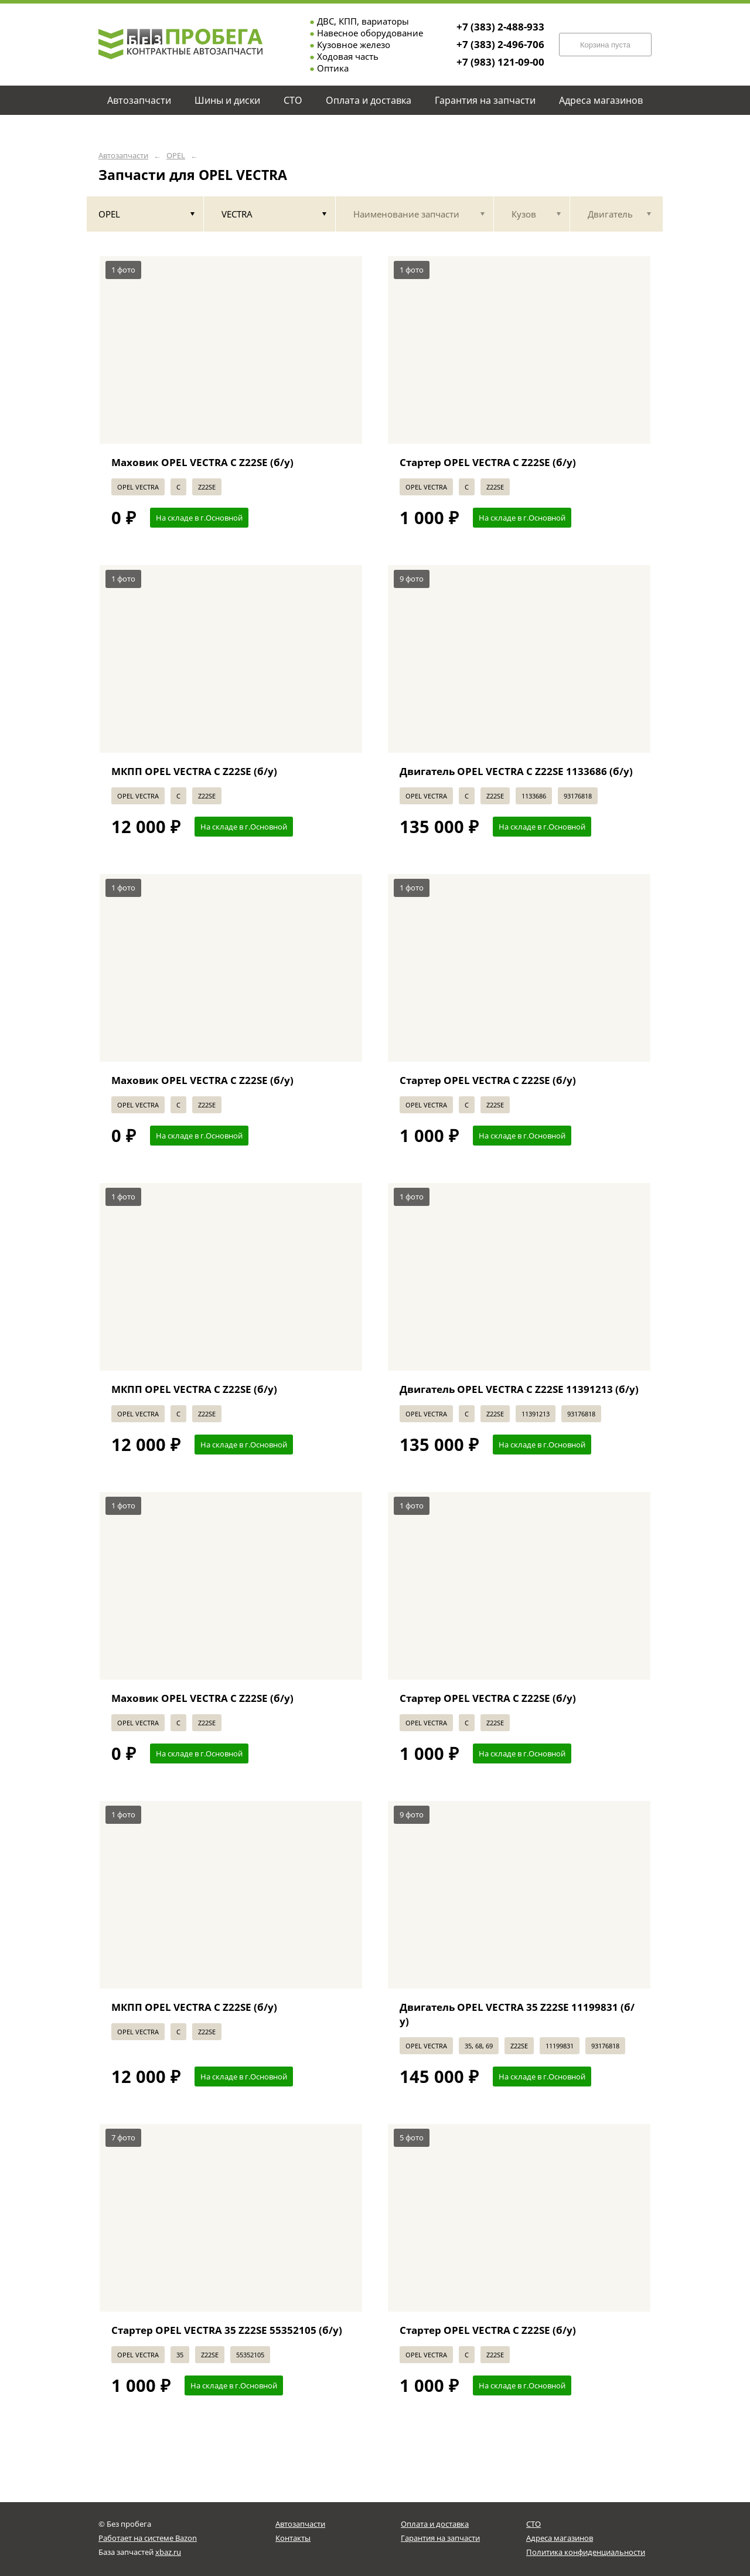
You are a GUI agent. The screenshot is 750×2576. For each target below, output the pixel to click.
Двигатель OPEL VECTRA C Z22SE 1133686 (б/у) (516, 771)
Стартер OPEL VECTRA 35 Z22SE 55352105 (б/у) (226, 2330)
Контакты (293, 2538)
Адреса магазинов (559, 2538)
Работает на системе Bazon (147, 2538)
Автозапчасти (123, 155)
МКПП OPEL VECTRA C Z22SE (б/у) (194, 771)
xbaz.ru (168, 2552)
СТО (533, 2524)
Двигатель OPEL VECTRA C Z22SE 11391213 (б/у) (519, 1389)
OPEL (175, 155)
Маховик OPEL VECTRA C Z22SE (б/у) (202, 462)
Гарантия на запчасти (440, 2538)
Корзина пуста (605, 44)
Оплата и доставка (435, 2524)
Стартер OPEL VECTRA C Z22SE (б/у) (488, 462)
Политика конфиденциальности (585, 2552)
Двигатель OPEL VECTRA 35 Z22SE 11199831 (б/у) (517, 2014)
